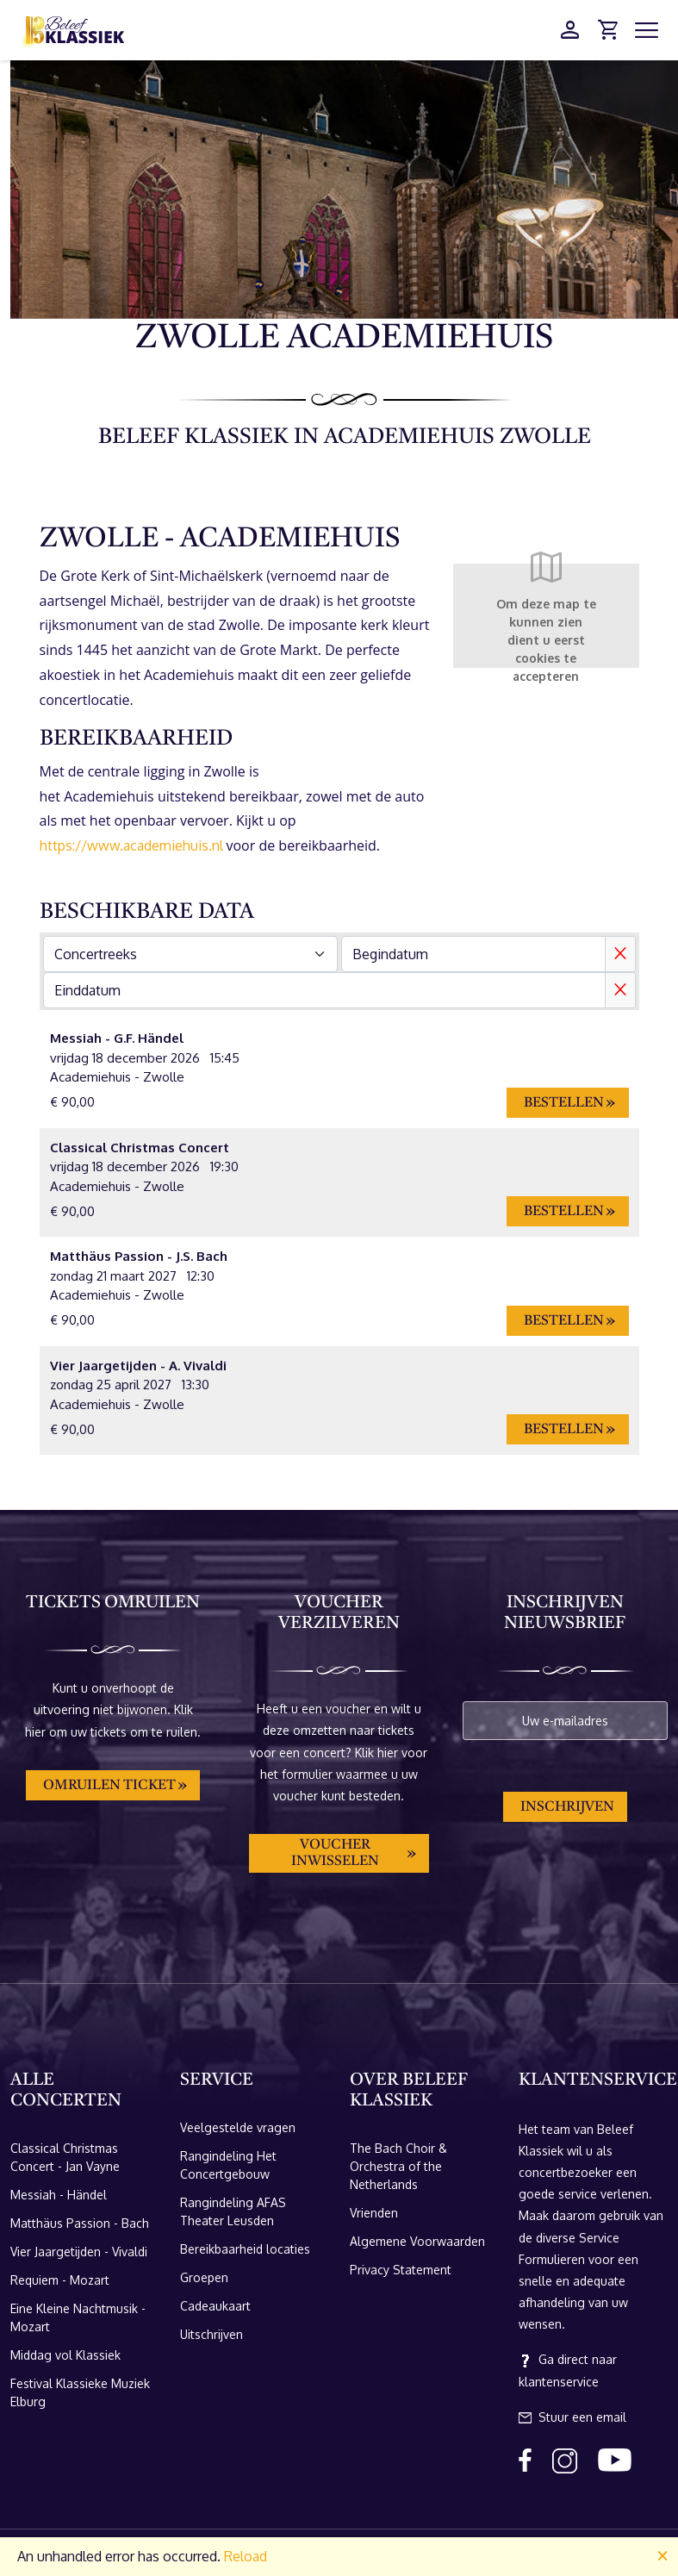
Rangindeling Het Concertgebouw (228, 2165)
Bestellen (564, 1103)
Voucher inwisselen (335, 1853)
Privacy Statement (400, 2269)
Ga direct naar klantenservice (568, 2370)
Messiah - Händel (58, 2194)
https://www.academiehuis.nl (131, 845)
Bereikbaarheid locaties (245, 2249)
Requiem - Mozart (59, 2280)
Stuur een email (572, 2417)
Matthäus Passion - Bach (79, 2223)
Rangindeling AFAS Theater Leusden (233, 2211)
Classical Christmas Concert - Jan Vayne (65, 2157)
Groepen (204, 2277)
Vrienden (374, 2212)
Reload (245, 2556)
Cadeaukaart (215, 2305)
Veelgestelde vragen (237, 2127)
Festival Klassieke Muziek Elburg (80, 2392)
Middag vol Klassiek (65, 2355)
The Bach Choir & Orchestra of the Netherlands (398, 2166)
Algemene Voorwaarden (417, 2241)
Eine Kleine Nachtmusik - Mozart (78, 2317)
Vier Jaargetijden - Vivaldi (78, 2251)
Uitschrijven (211, 2334)
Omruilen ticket (109, 1786)
